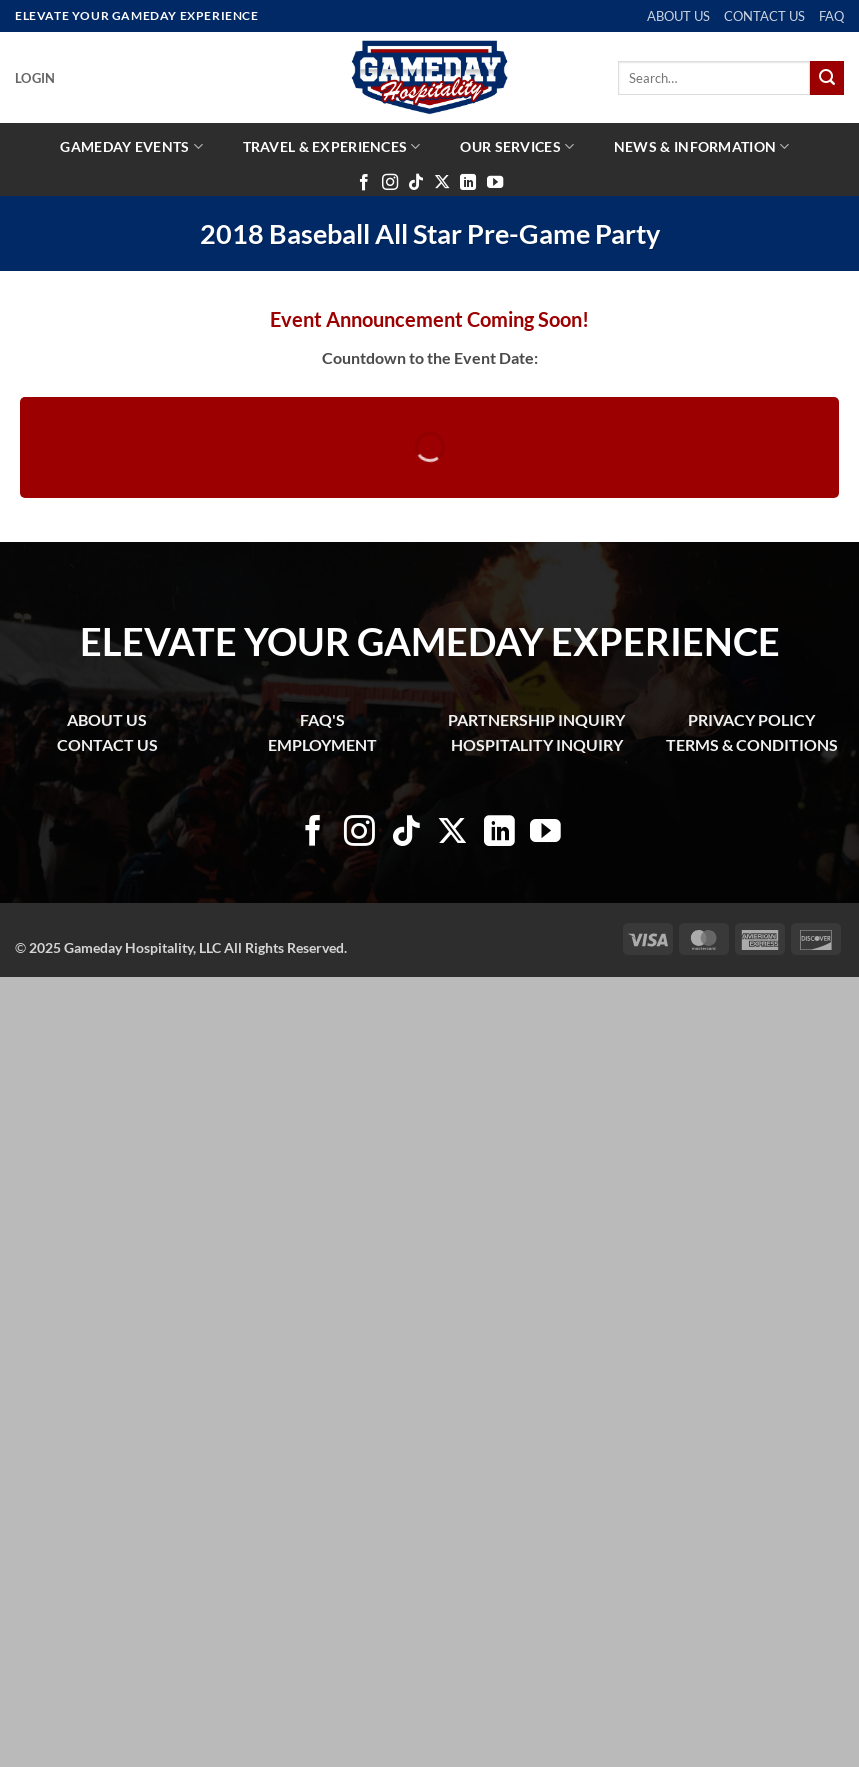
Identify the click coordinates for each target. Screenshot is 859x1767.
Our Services (517, 146)
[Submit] (827, 78)
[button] (35, 78)
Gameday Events (131, 146)
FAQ (831, 16)
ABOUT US (678, 16)
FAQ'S (322, 719)
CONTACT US (764, 16)
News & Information (702, 146)
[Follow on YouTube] (495, 183)
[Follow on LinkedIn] (468, 183)
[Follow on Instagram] (390, 183)
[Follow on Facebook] (364, 183)
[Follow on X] (442, 183)
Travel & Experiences (332, 146)
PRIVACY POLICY (751, 719)
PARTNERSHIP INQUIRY (536, 719)
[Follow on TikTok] (416, 183)
